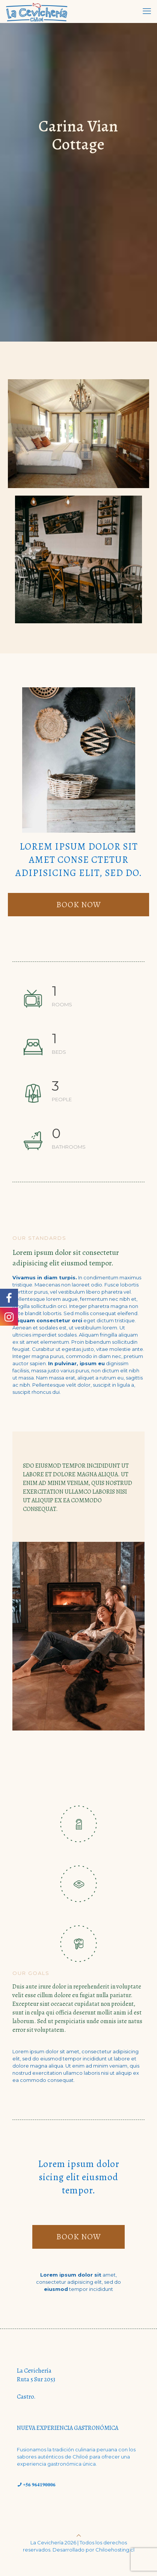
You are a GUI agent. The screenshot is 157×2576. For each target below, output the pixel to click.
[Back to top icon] (78, 2535)
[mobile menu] (146, 11)
